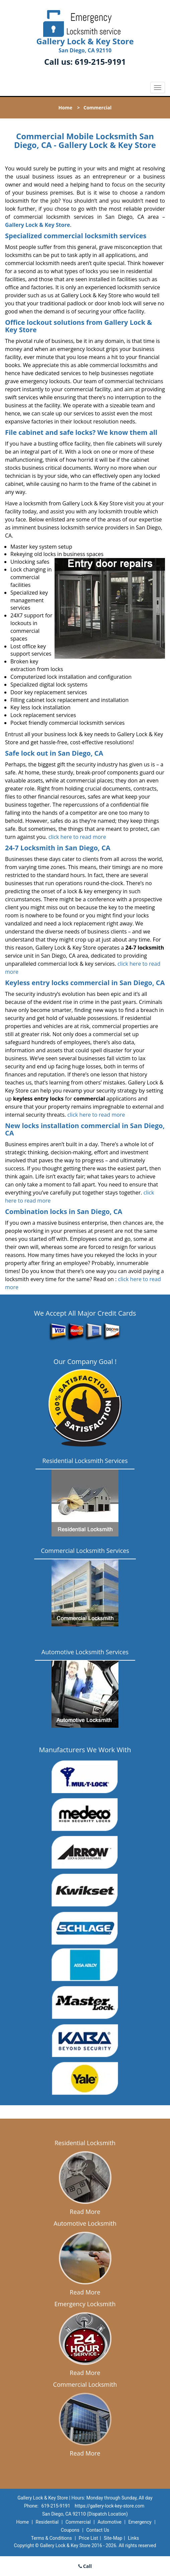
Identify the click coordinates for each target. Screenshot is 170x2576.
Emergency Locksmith (85, 2304)
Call (85, 2566)
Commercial (78, 2522)
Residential (47, 2522)
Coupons (70, 2530)
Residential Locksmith (85, 2143)
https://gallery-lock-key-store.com (109, 2506)
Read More (85, 2212)
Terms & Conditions (51, 2538)
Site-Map (113, 2538)
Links (133, 2538)
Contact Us (97, 2530)
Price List (88, 2538)
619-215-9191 (100, 61)
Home (65, 107)
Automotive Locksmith (85, 2223)
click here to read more (77, 837)
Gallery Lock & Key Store (37, 225)
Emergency (139, 2522)
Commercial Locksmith (85, 2384)
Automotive (109, 2522)
